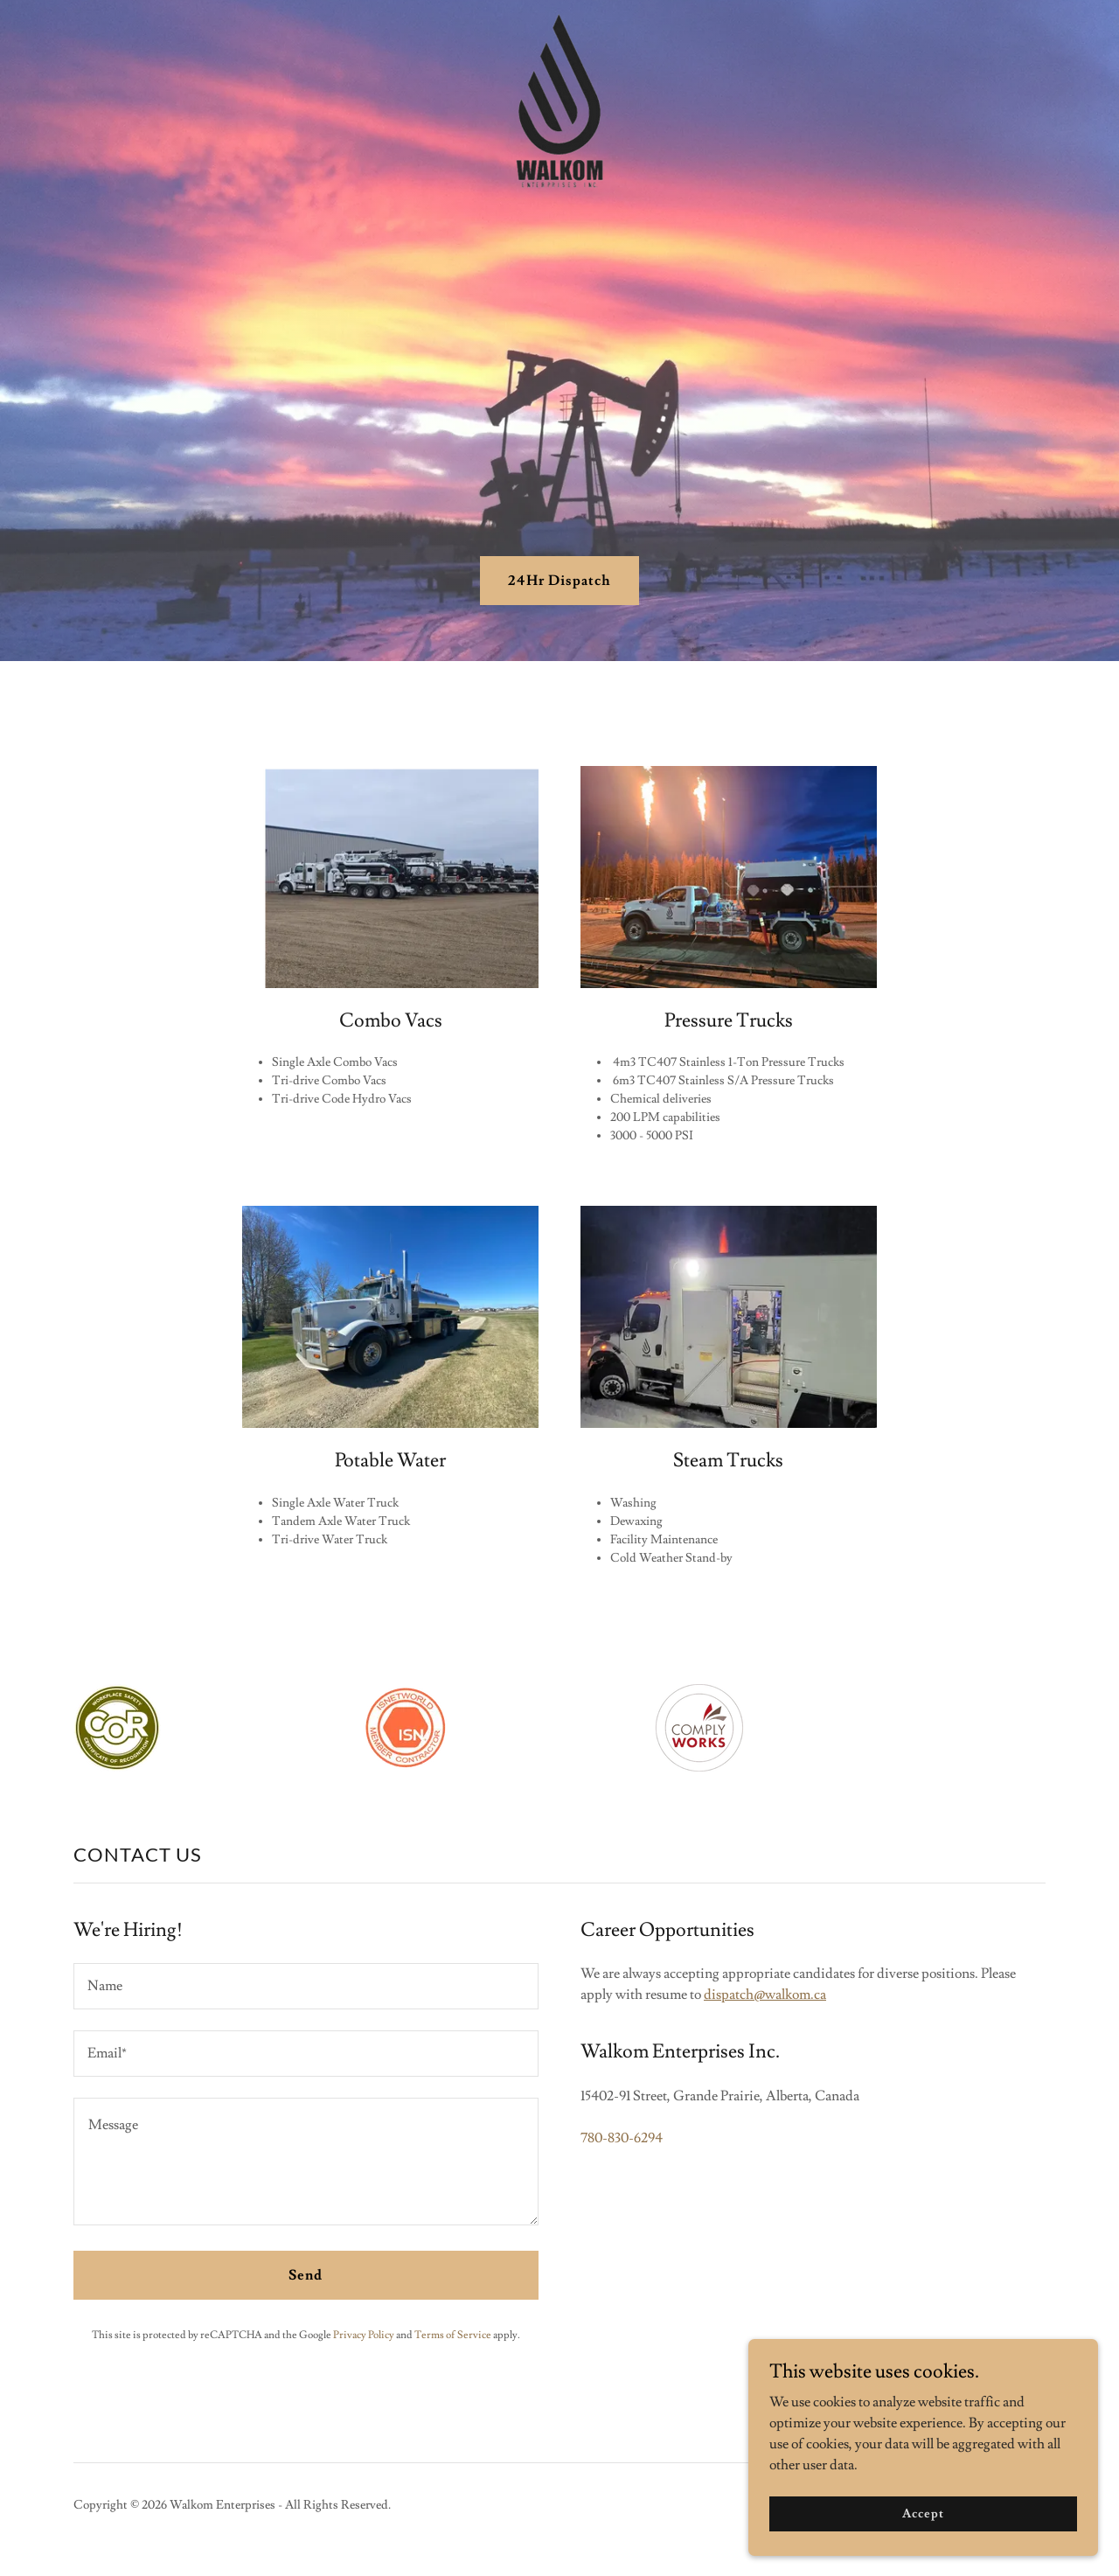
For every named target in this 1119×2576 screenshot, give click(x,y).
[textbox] (306, 1986)
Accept (922, 2513)
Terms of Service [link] (452, 2335)
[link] (559, 21)
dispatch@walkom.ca (765, 1994)
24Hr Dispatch (559, 580)
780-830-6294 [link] (621, 2138)
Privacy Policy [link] (363, 2335)
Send (305, 2275)
